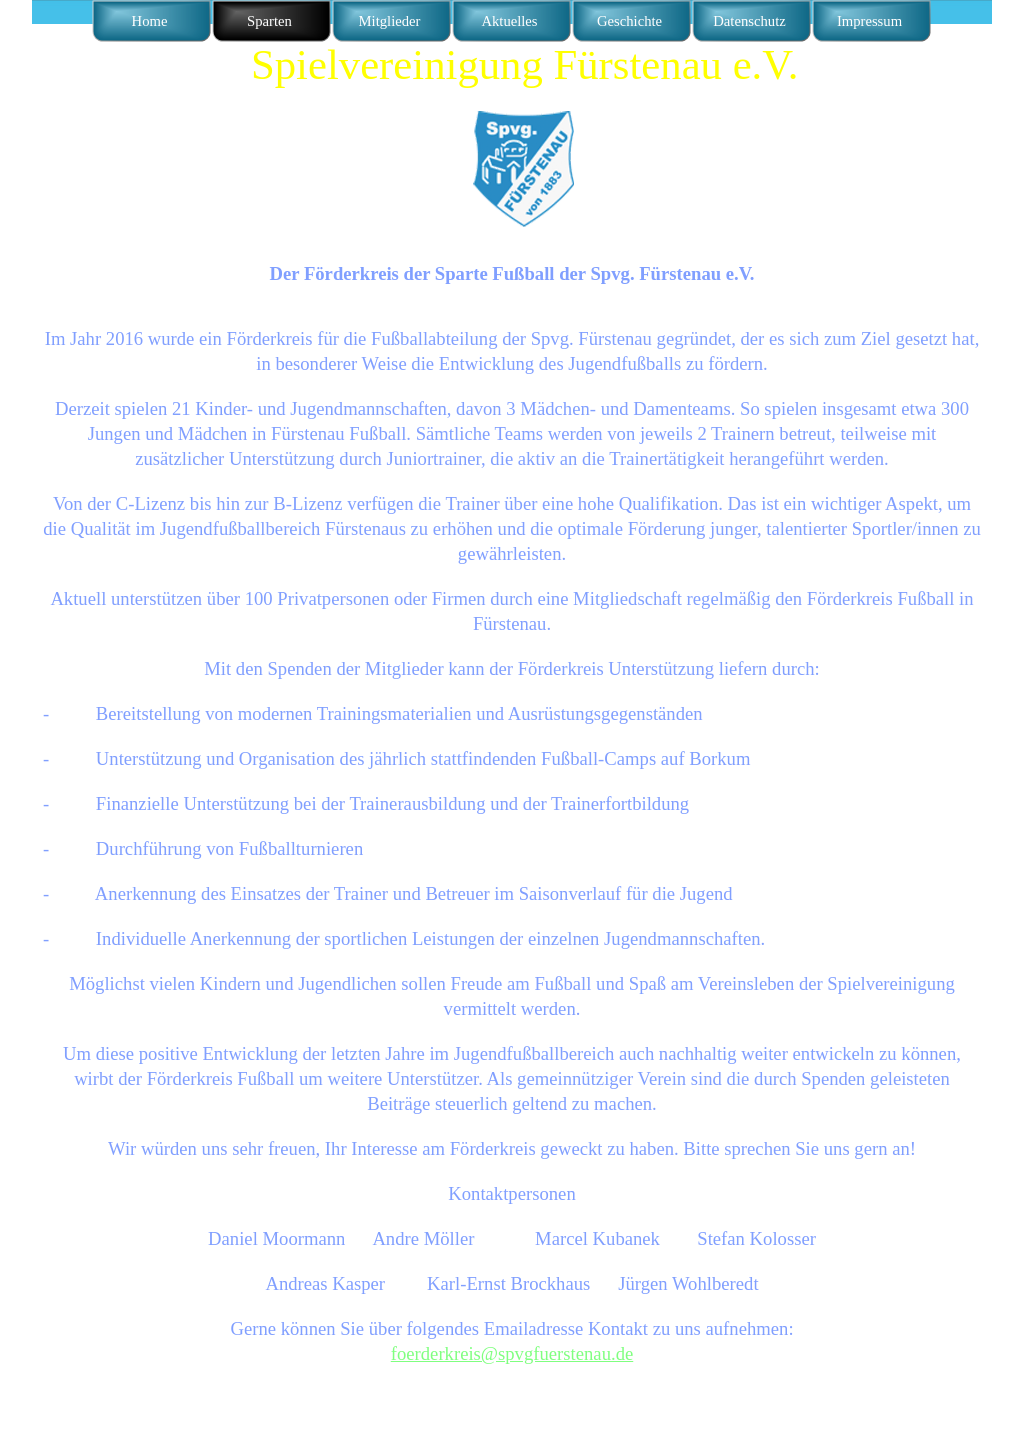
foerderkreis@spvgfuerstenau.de (512, 1353)
